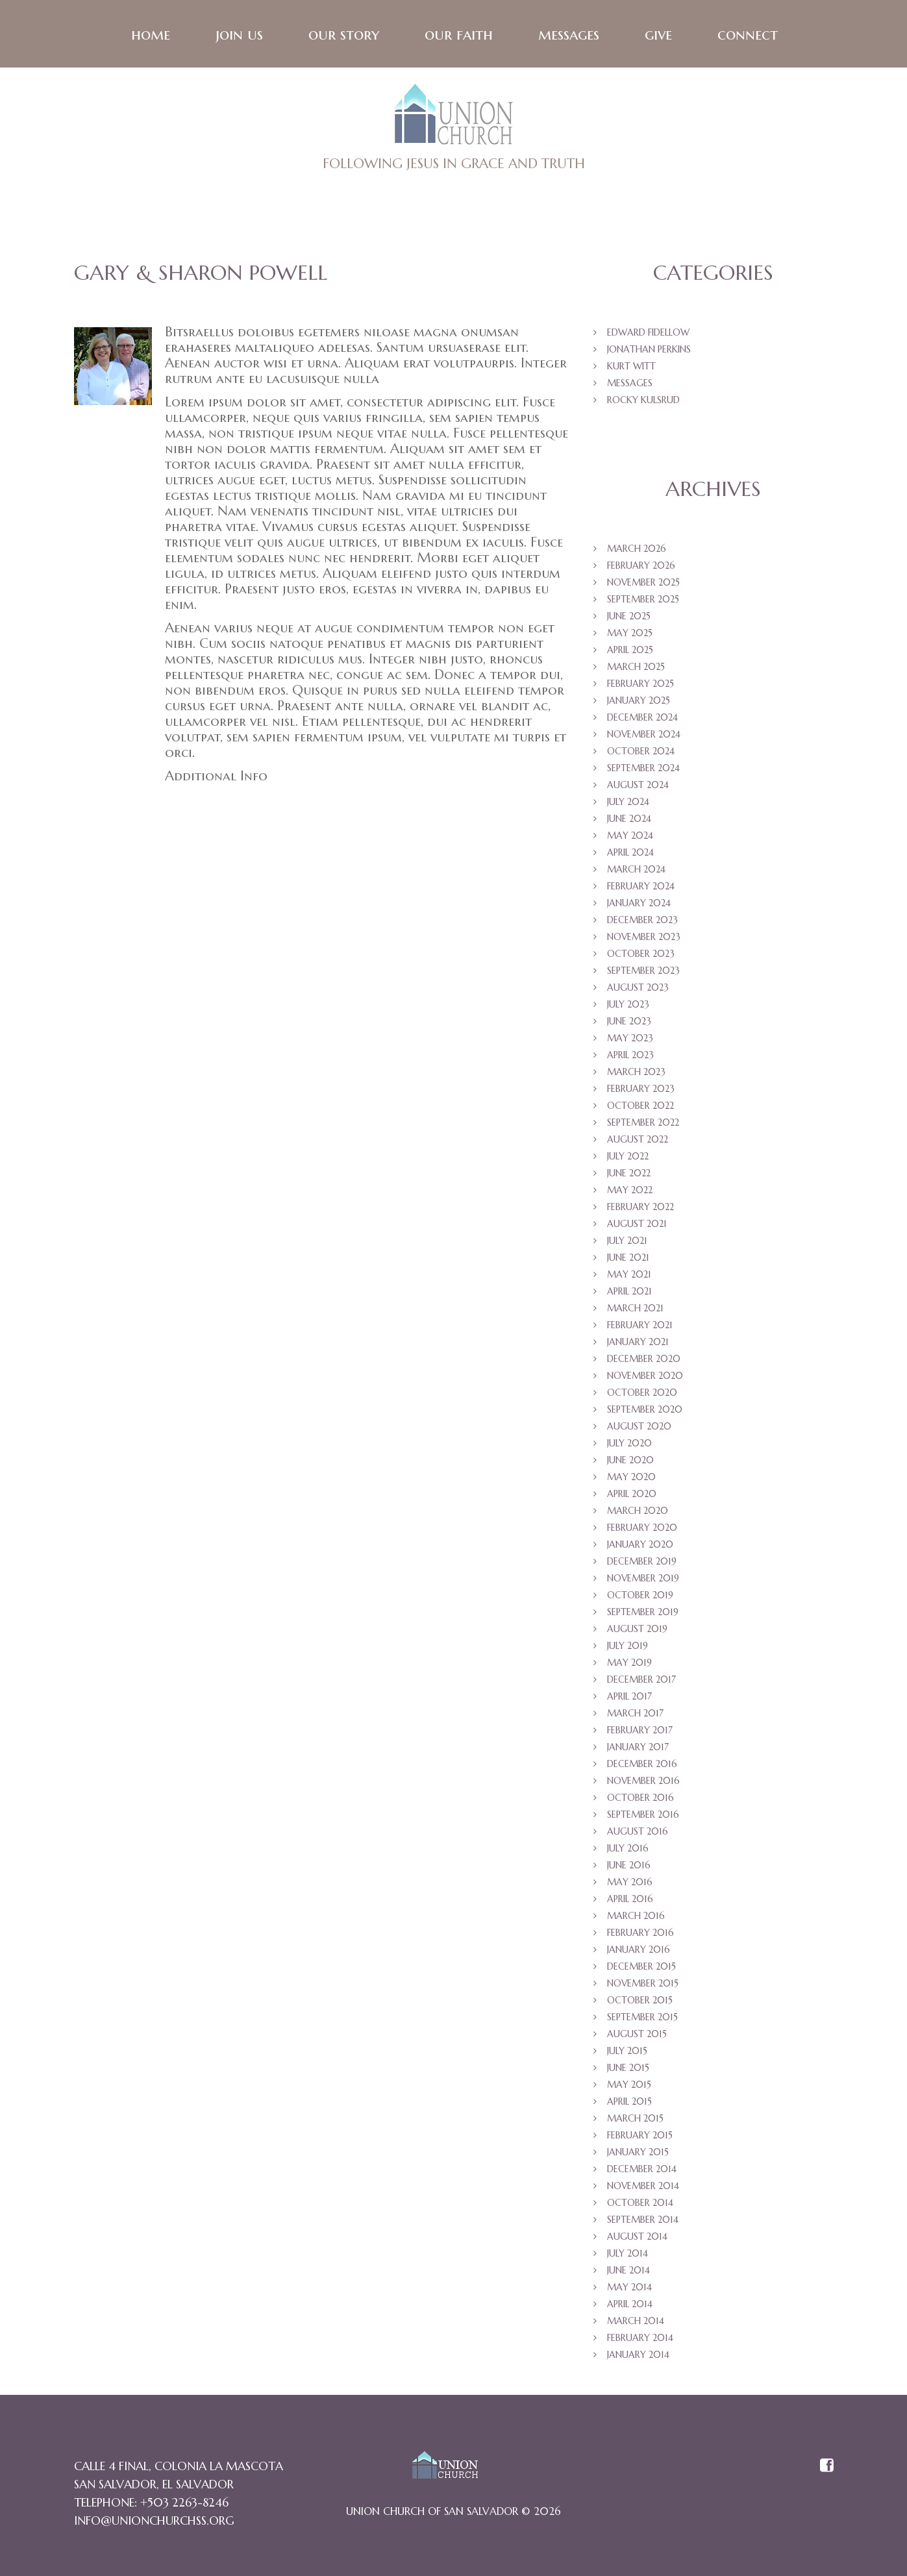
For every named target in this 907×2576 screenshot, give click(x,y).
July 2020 (629, 1445)
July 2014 (627, 2255)
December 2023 (642, 922)
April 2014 (629, 2306)
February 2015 (640, 2137)
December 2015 (641, 1968)
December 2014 (642, 2171)
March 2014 (635, 2323)
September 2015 (642, 2019)
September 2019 (642, 1614)
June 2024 (629, 820)
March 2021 (635, 1310)
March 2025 (636, 669)
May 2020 (631, 1479)
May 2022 (629, 1192)
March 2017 (635, 1715)
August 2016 (637, 1833)
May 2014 (629, 2289)
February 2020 (642, 1529)
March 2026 (636, 550)
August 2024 (638, 787)
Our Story (343, 35)
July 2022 (628, 1158)
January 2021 (638, 1344)
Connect (747, 35)
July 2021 (627, 1242)
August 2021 (637, 1226)
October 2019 (640, 1597)
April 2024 (630, 854)
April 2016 (630, 1901)
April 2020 (631, 1496)
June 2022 (629, 1175)
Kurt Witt (631, 368)
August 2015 (637, 2036)
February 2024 (641, 888)
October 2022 (640, 1107)
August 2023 (638, 989)
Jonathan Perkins (649, 351)
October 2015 (640, 2002)
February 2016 (640, 1934)
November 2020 (645, 1377)
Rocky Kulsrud (643, 402)
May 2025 (629, 635)
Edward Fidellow (648, 334)
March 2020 (637, 1512)
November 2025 (643, 584)
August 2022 (637, 1141)
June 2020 (630, 1462)
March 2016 (636, 1918)
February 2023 (641, 1090)
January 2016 (638, 1951)
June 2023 (629, 1023)
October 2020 (642, 1394)
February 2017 (640, 1732)
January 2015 (638, 2154)
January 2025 (638, 702)
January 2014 (638, 2356)
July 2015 (627, 2053)
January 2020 (640, 1546)
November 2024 (643, 736)
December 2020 (643, 1361)
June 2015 (628, 2069)
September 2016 (643, 1816)
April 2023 (630, 1057)
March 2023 (636, 1074)
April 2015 (629, 2103)
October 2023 (641, 955)
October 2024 (641, 753)
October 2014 (640, 2205)
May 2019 (629, 1664)
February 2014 (640, 2340)
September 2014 (642, 2221)
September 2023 (643, 972)
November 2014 (643, 2188)
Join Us (238, 35)
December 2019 (642, 1563)
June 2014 (628, 2272)
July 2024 (628, 804)
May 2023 (630, 1040)
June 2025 (629, 618)
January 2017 (638, 1749)
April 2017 (629, 1698)
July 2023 (628, 1006)
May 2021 (629, 1276)
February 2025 (640, 685)
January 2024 (639, 905)
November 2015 (642, 1985)
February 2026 (641, 567)
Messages (568, 35)
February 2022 (640, 1209)
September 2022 (643, 1124)
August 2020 (639, 1428)
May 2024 (630, 837)
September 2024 (643, 770)
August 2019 (637, 1631)
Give (657, 35)
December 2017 (641, 1681)
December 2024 (642, 719)
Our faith (458, 35)
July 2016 (628, 1850)
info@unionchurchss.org (154, 2522)
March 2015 (635, 2120)
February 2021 (640, 1327)
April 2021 (629, 1293)
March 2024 (636, 871)
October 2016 (640, 1799)
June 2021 (628, 1259)
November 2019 (643, 1580)
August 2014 (637, 2238)
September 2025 (643, 601)
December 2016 (642, 1766)
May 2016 (629, 1884)
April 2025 (630, 652)
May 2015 (629, 2086)
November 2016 (643, 1783)
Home (149, 35)
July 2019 (627, 1647)
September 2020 (644, 1411)
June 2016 (629, 1867)
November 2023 (643, 939)
